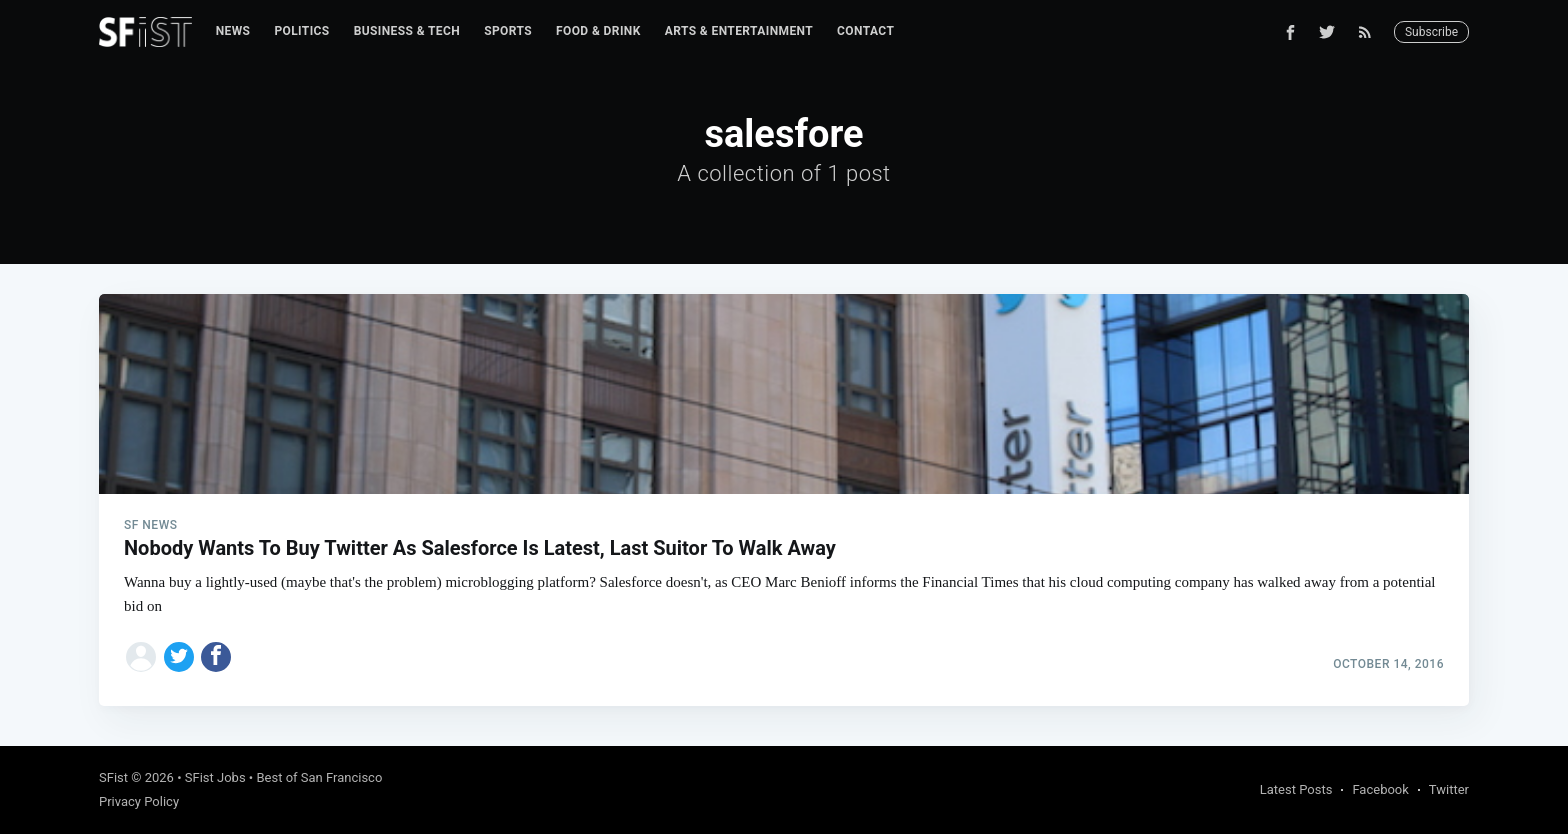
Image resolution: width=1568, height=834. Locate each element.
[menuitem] (233, 31)
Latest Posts (1296, 789)
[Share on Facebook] (216, 657)
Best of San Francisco (319, 777)
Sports (508, 31)
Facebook (1380, 789)
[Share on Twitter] (179, 657)
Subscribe (1431, 32)
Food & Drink (598, 31)
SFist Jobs (215, 777)
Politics (301, 31)
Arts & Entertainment (739, 31)
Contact (865, 31)
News (233, 31)
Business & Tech (407, 31)
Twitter (1449, 789)
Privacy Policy (139, 801)
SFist (113, 777)
